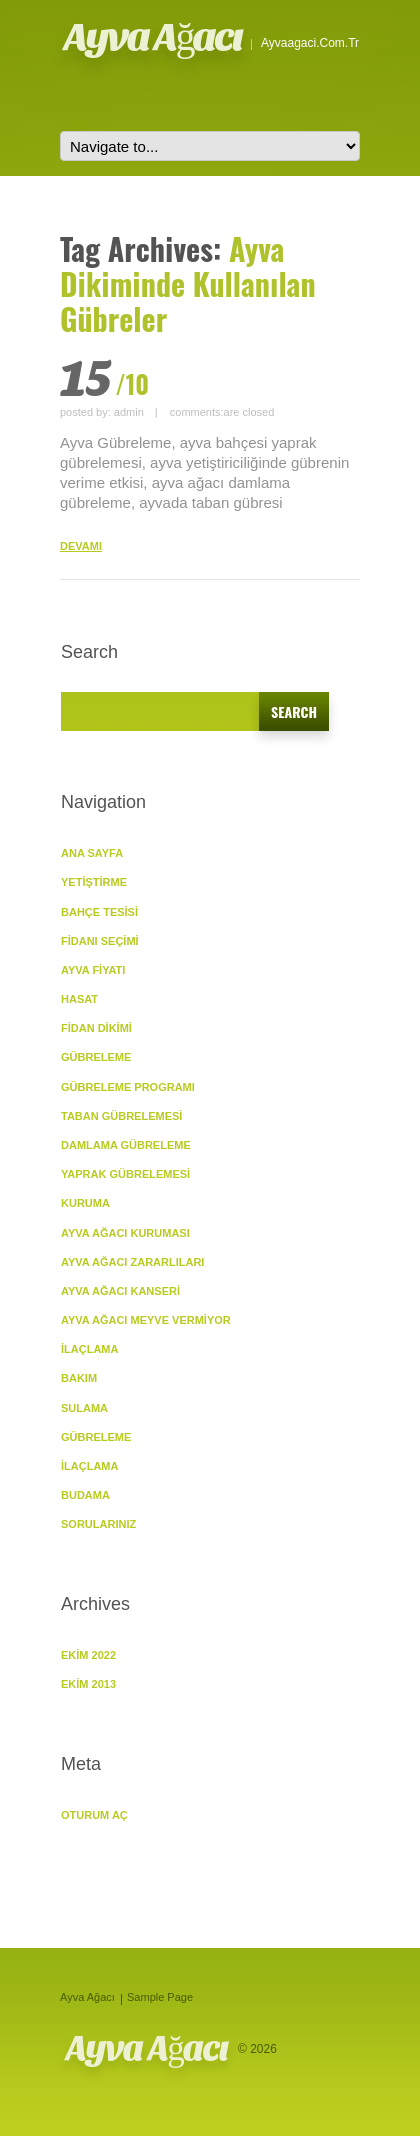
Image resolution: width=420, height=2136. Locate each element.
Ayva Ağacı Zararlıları (132, 1262)
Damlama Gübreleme (126, 1145)
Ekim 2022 (88, 1655)
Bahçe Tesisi (99, 912)
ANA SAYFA (92, 853)
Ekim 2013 (88, 1684)
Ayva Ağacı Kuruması (125, 1233)
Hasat (79, 999)
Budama (85, 1495)
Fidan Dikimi (96, 1028)
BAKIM (79, 1378)
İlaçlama (89, 1349)
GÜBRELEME (96, 1057)
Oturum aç (94, 1815)
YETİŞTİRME (94, 882)
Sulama (84, 1408)
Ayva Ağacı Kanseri (120, 1291)
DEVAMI (81, 546)
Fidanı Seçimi (100, 941)
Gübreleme (96, 1437)
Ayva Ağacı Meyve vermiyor (146, 1320)
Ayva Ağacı (153, 37)
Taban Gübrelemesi (121, 1116)
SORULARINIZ (98, 1524)
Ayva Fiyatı (93, 970)
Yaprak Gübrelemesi (125, 1174)
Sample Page (160, 1997)
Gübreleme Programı (128, 1087)
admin (129, 412)
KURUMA (85, 1203)
